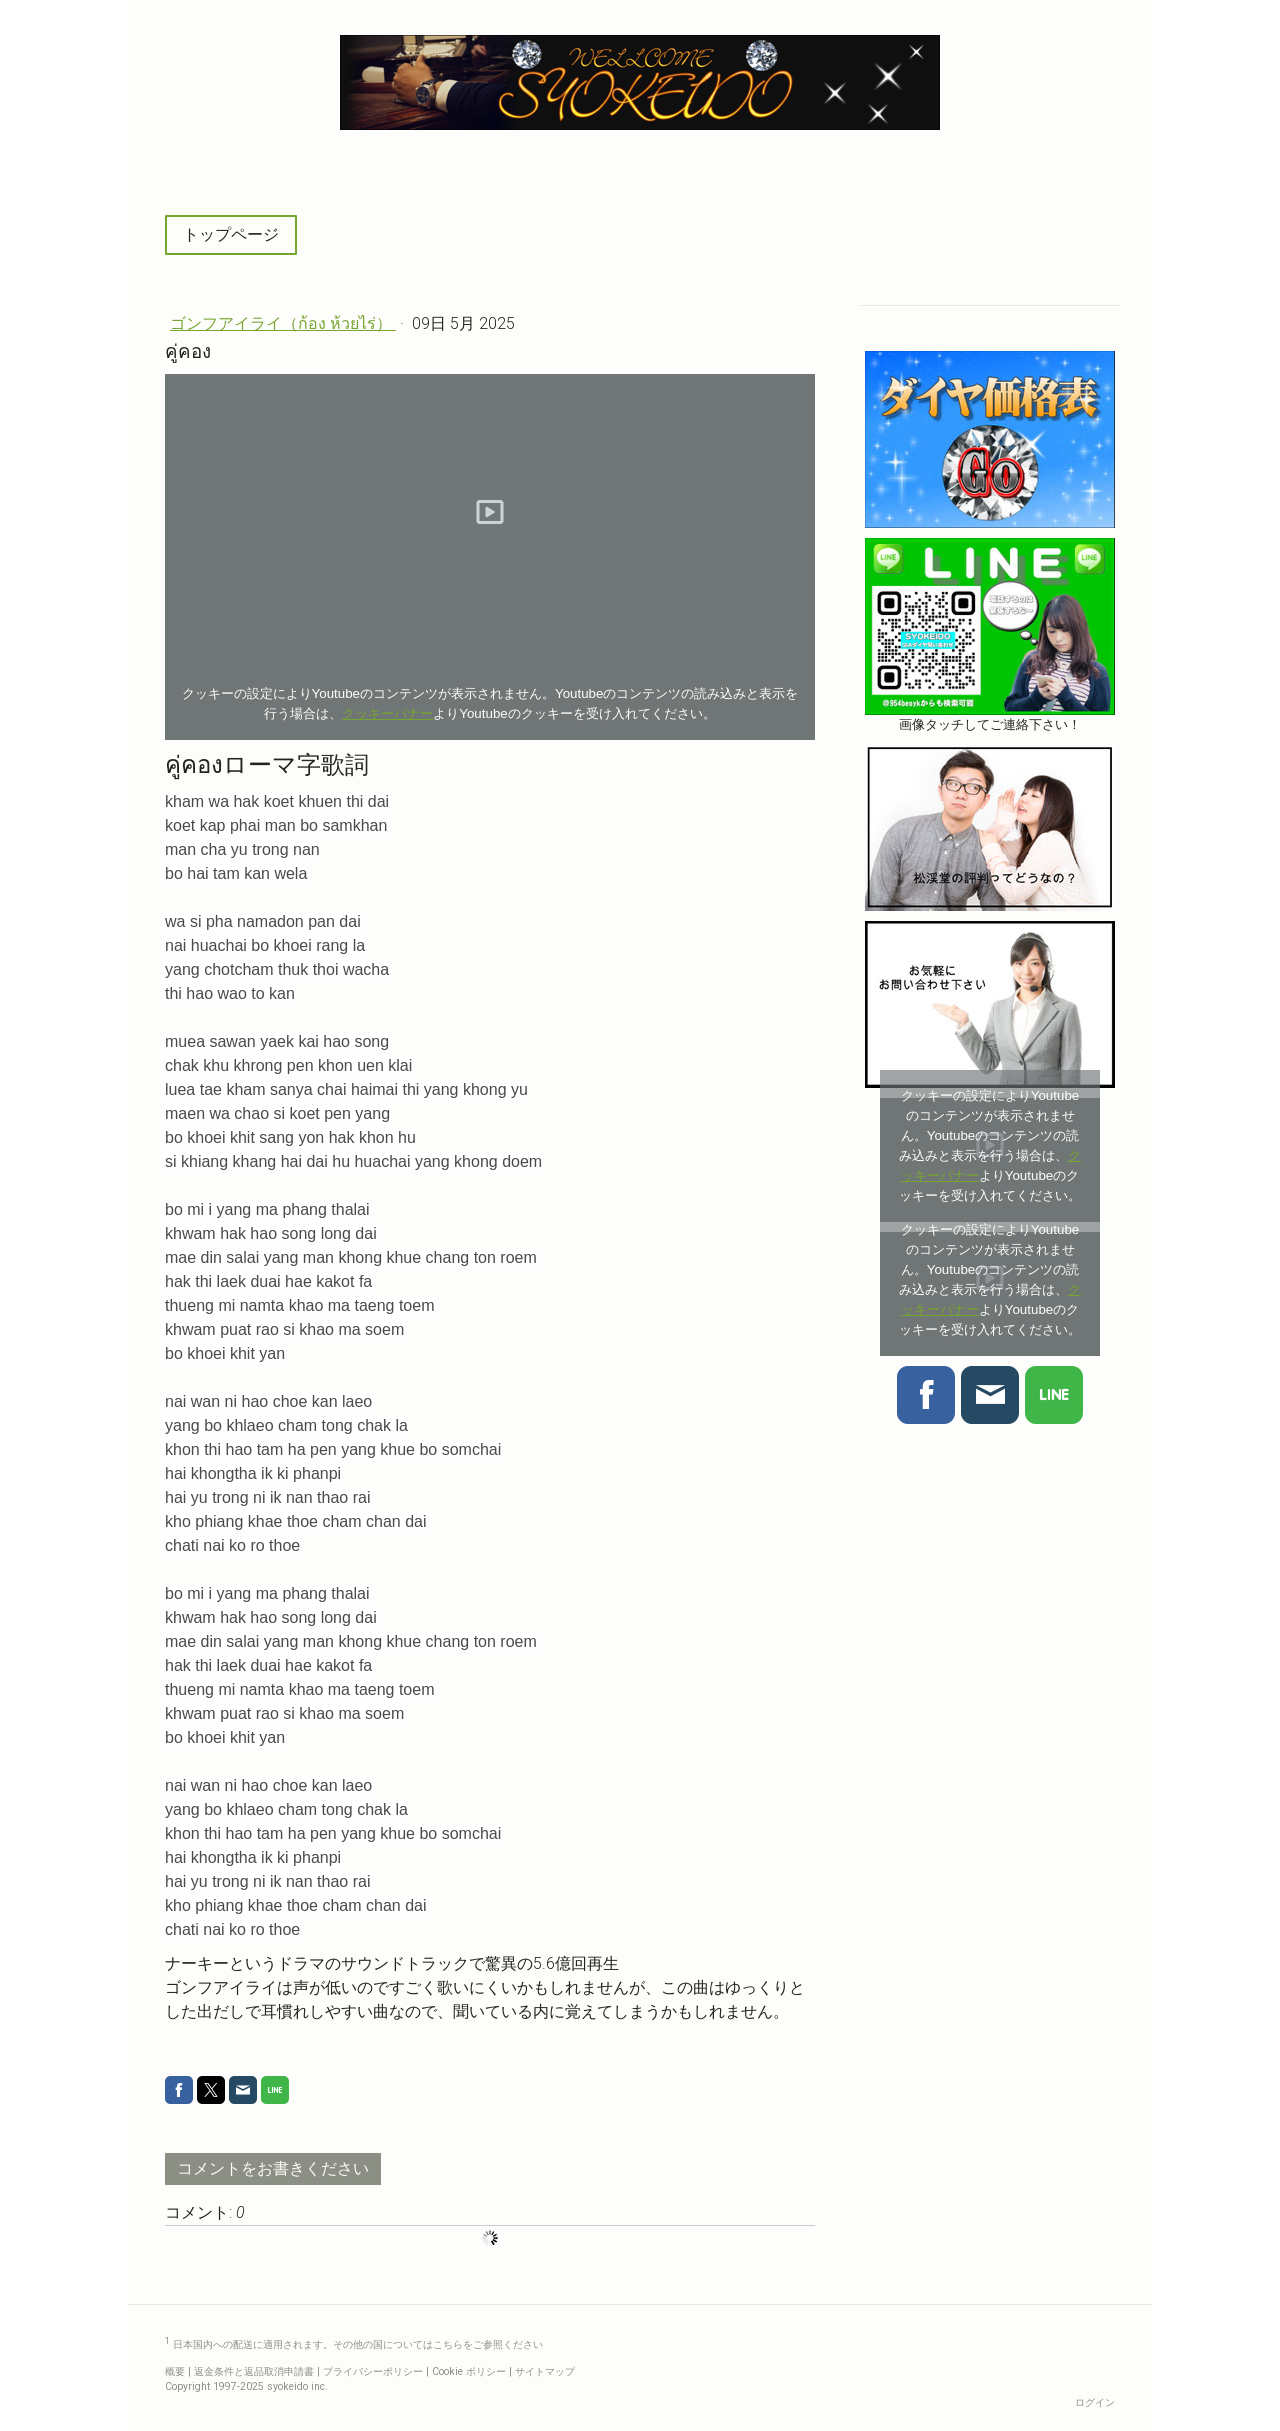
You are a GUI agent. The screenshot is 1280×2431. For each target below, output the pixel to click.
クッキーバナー (387, 713)
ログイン (1095, 2402)
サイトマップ (545, 2371)
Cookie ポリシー (469, 2371)
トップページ (231, 234)
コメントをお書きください (273, 2168)
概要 (175, 2371)
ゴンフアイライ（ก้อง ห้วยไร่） (283, 323)
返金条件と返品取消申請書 (254, 2371)
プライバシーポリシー (373, 2371)
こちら (448, 2345)
